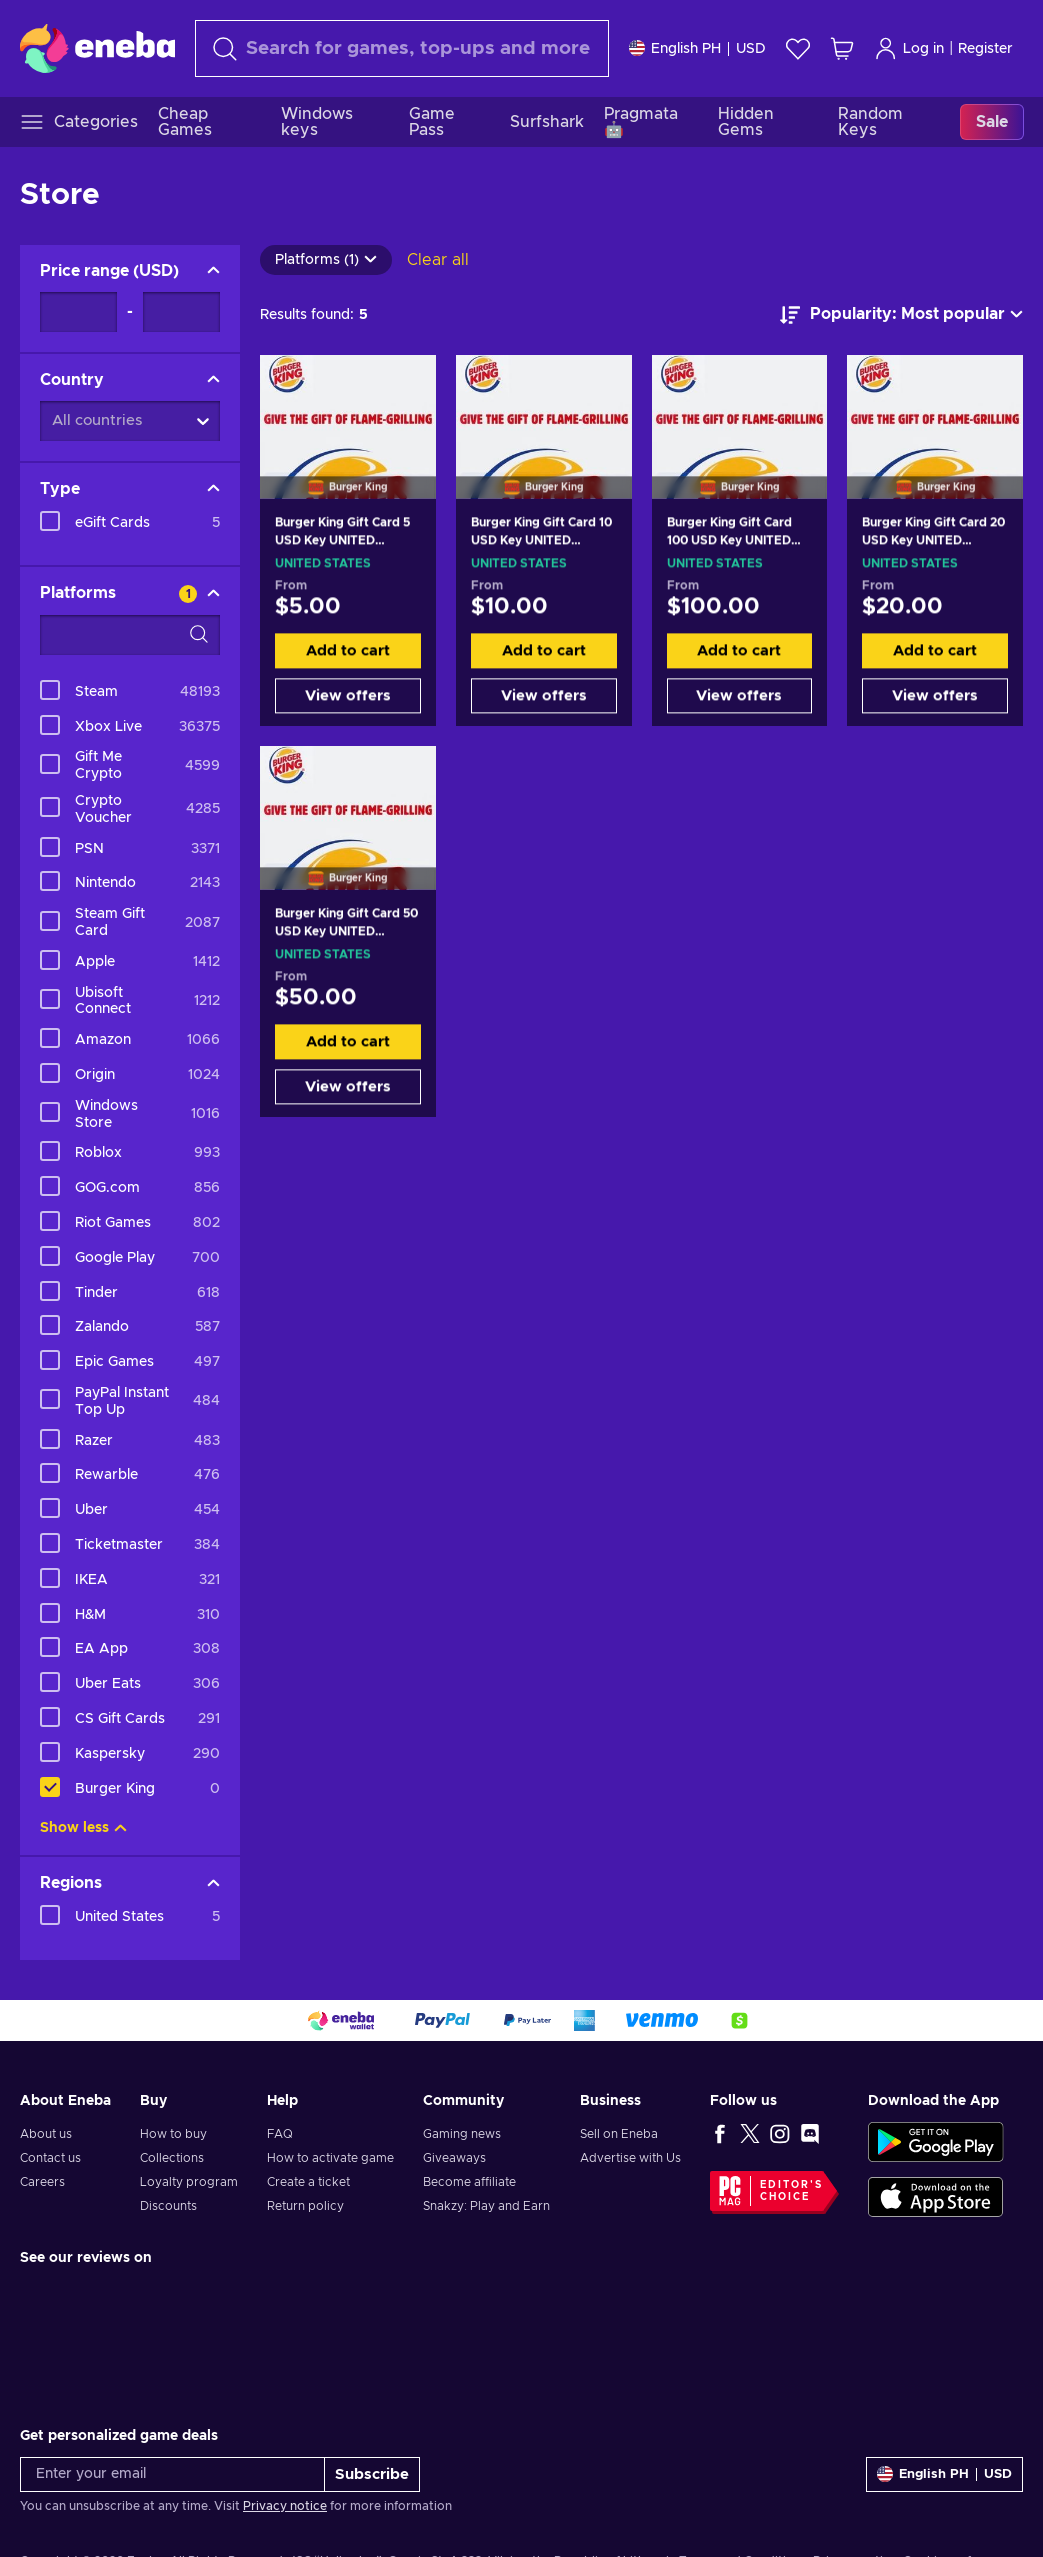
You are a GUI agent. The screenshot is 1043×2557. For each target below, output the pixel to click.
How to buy (173, 2134)
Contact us (50, 2158)
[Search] (402, 48)
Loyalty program (189, 2182)
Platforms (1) (326, 260)
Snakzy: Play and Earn (486, 2206)
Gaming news (462, 2134)
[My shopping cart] (842, 48)
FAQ (280, 2134)
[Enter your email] (172, 2474)
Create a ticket (308, 2182)
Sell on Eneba (619, 2134)
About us (46, 2134)
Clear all (438, 260)
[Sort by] (901, 315)
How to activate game (330, 2158)
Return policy (305, 2206)
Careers (42, 2182)
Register (985, 49)
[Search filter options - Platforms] (130, 635)
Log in (909, 48)
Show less (83, 1828)
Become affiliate (469, 2182)
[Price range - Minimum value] (78, 312)
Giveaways (454, 2158)
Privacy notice (285, 2506)
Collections (172, 2158)
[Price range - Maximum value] (181, 312)
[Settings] (697, 48)
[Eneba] (97, 48)
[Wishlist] (798, 48)
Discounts (168, 2206)
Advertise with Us (630, 2158)
